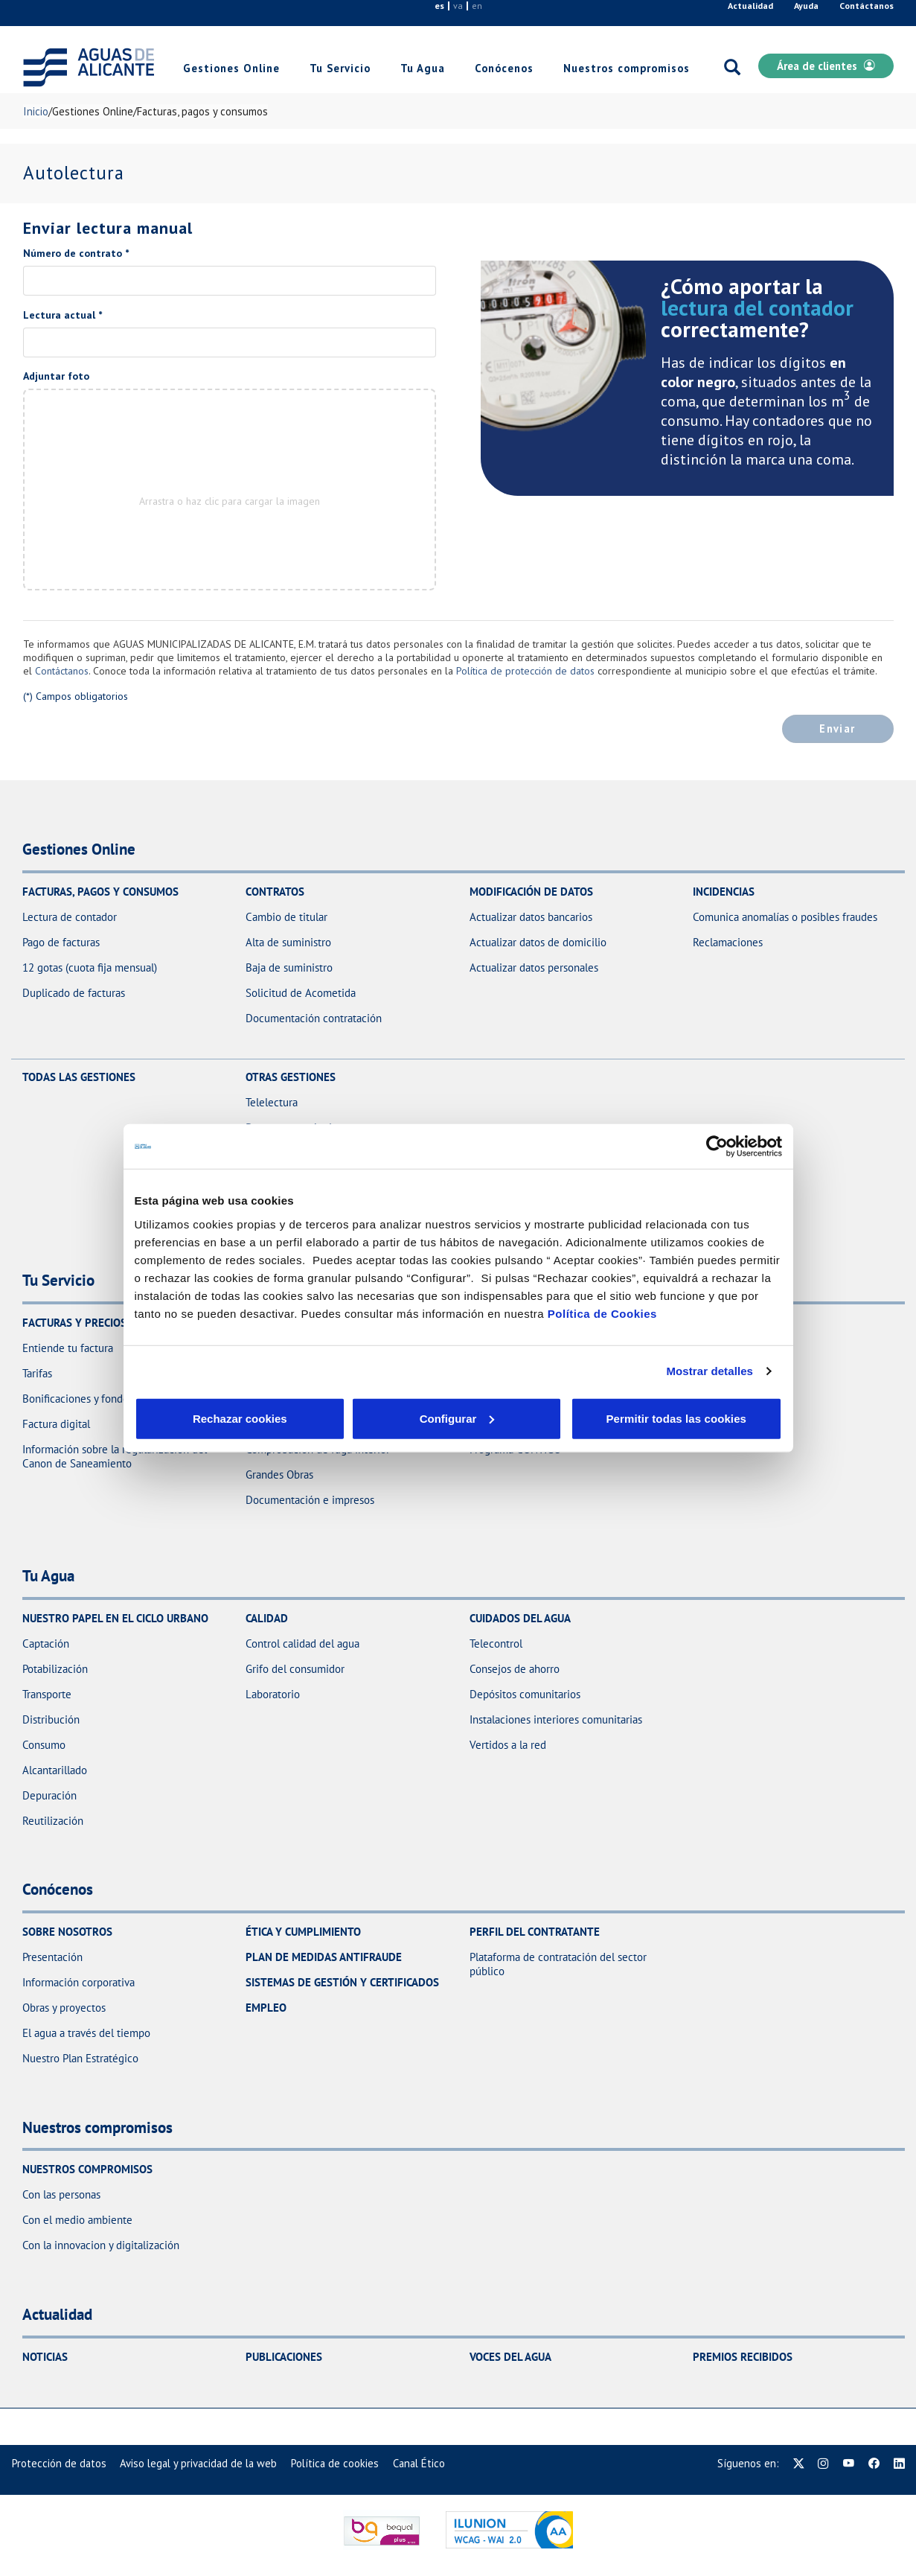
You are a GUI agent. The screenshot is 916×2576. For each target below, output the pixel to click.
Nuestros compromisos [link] (626, 68)
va (458, 5)
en (477, 5)
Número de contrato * (76, 253)
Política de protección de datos (525, 671)
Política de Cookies (602, 1313)
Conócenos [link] (504, 68)
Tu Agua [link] (422, 68)
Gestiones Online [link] (231, 68)
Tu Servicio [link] (340, 68)
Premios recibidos (742, 2357)
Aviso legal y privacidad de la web (198, 2463)
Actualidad (750, 5)
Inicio (35, 111)
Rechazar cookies (203, 1418)
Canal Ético (419, 2463)
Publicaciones (284, 2357)
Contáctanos (866, 5)
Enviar (837, 728)
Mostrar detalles (709, 1371)
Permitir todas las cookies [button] (675, 1418)
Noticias (45, 2357)
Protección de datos (59, 2463)
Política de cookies (335, 2463)
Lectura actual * (62, 315)
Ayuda (806, 5)
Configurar (347, 1418)
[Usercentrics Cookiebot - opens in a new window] (717, 1146)
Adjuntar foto (56, 376)
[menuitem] (59, 2463)
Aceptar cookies (490, 1418)
